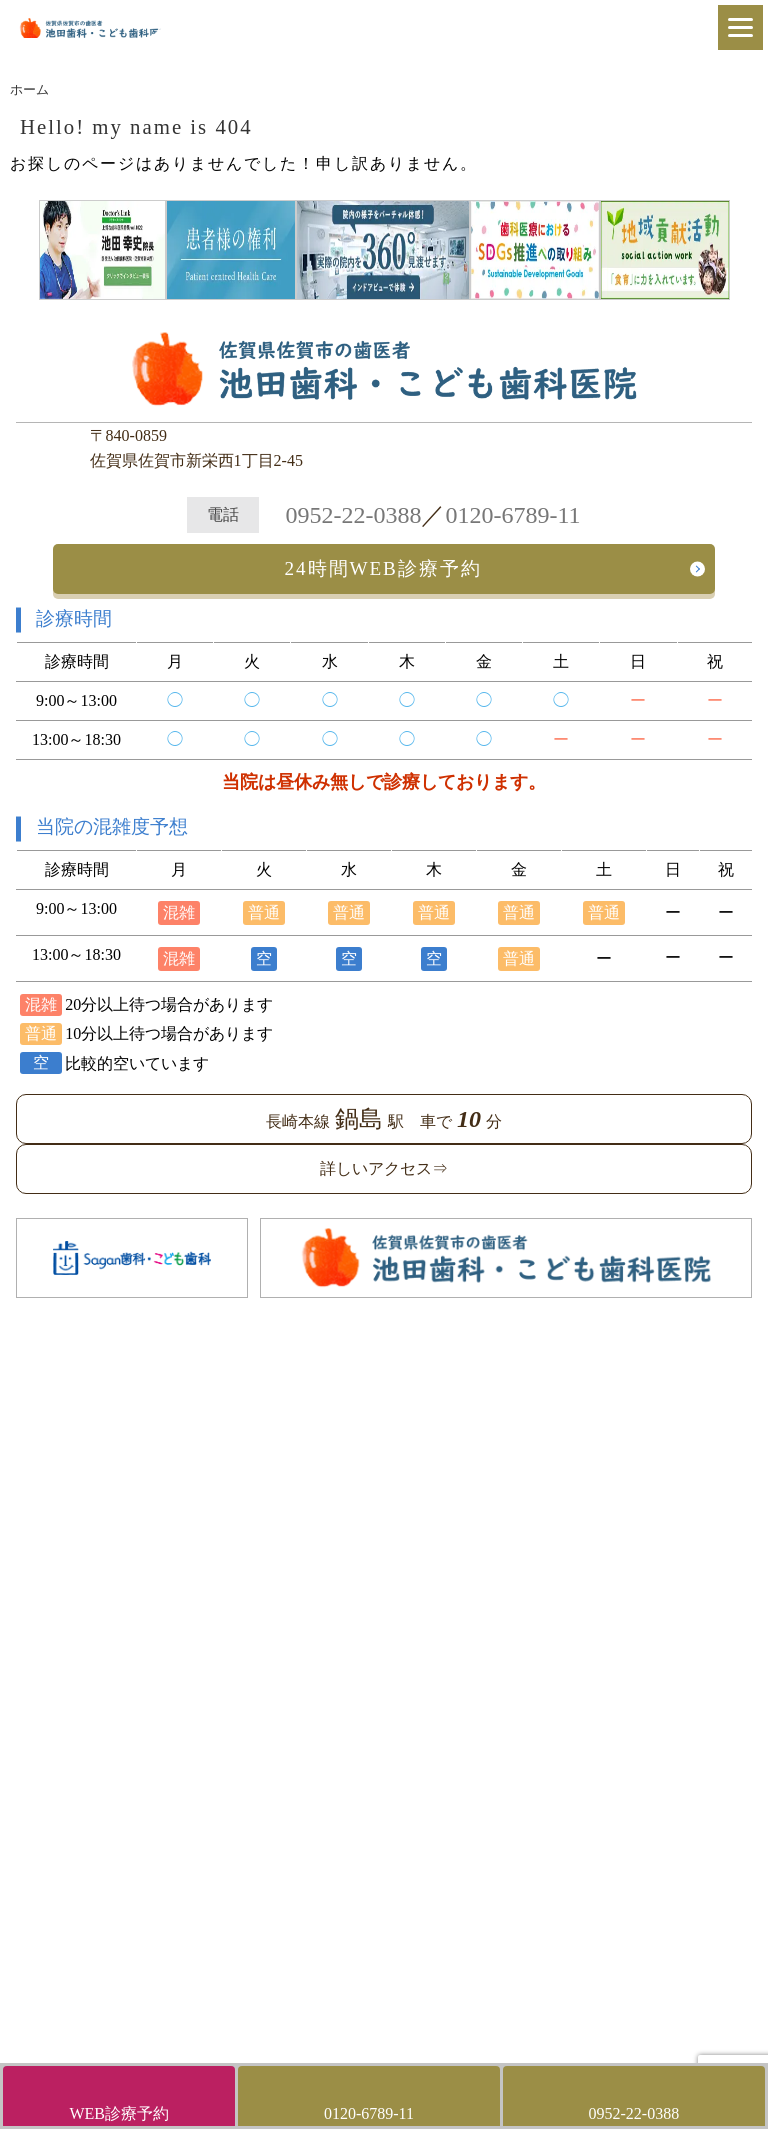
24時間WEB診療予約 (383, 568)
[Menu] (740, 27)
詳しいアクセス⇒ (384, 1168)
